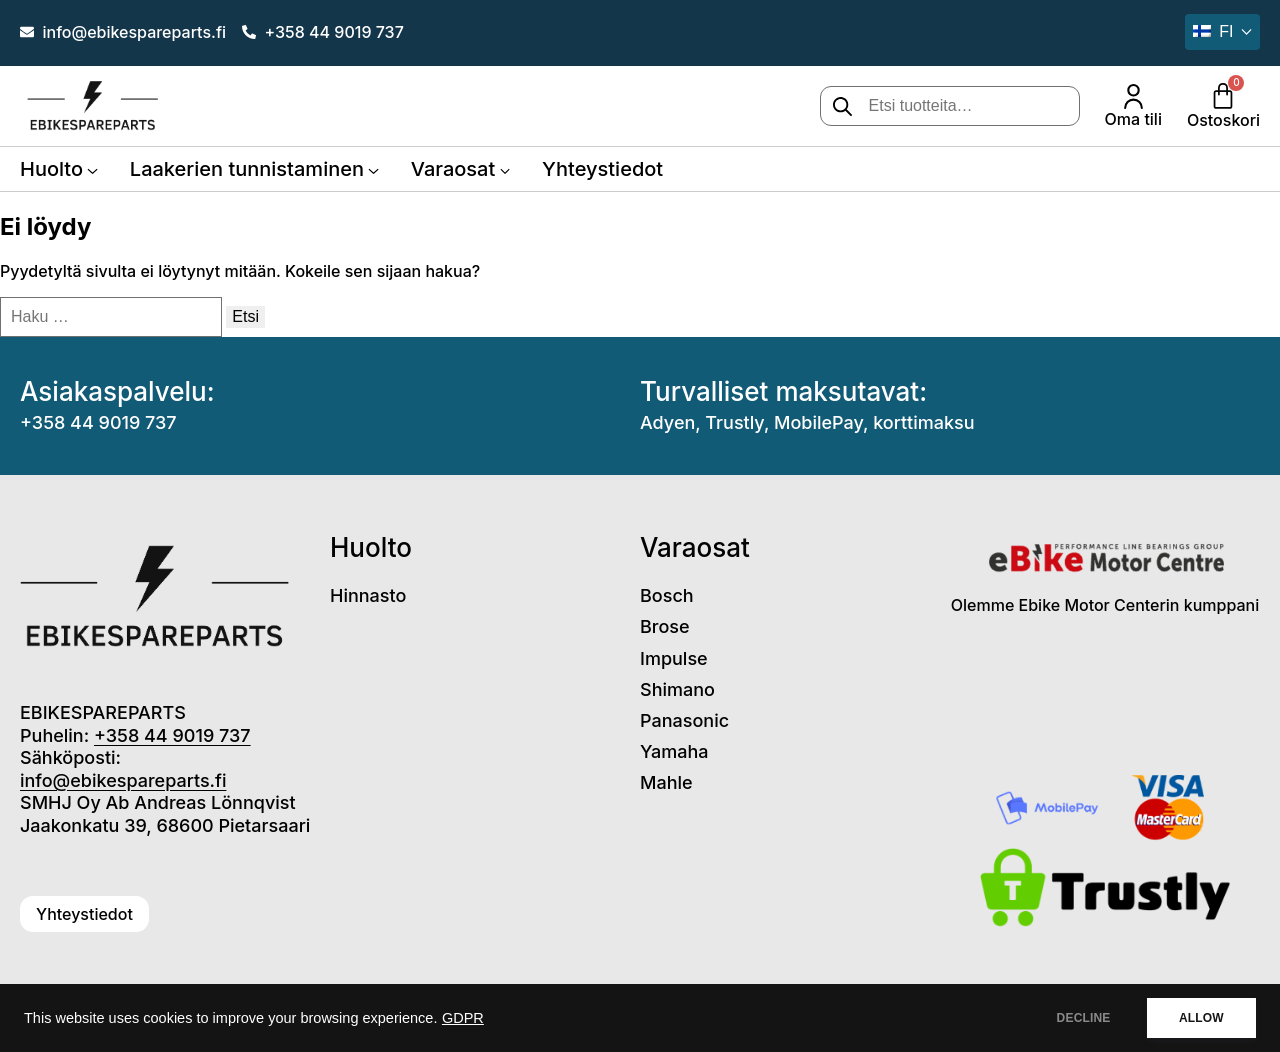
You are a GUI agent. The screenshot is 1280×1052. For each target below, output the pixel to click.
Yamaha (674, 751)
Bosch (667, 595)
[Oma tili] (1133, 96)
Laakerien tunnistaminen (247, 169)
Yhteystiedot (602, 169)
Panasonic (684, 720)
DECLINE (1075, 1018)
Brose (665, 626)
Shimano (677, 689)
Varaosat (453, 169)
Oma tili (1133, 119)
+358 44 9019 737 (98, 422)
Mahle (666, 782)
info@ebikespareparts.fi (123, 780)
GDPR (463, 1018)
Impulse (674, 658)
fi (1213, 31)
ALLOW (1198, 1018)
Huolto (51, 169)
